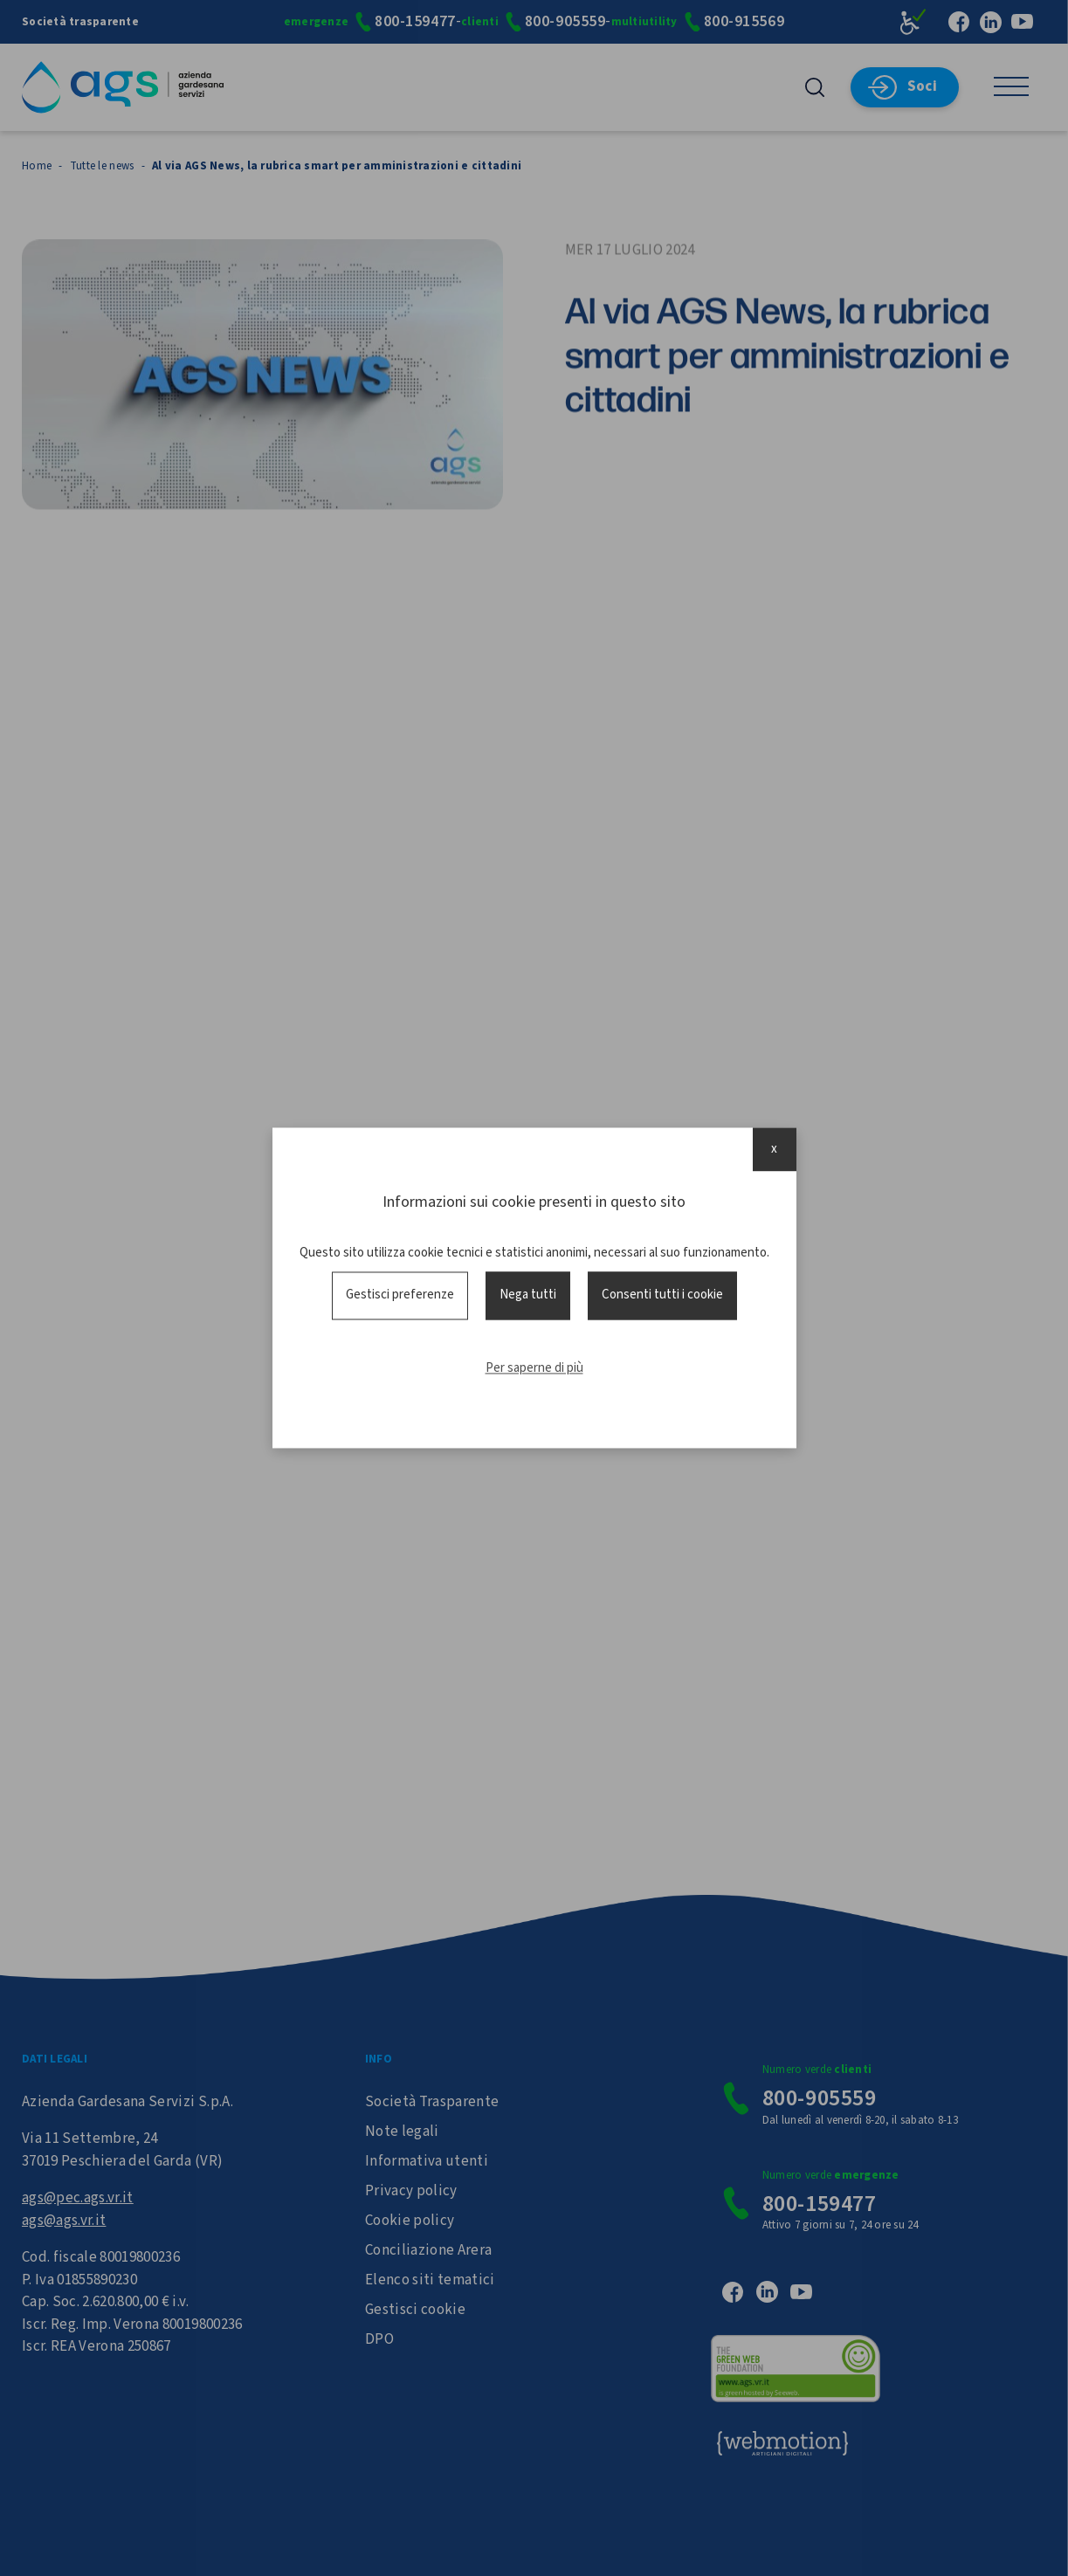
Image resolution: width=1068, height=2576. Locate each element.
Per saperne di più (534, 1368)
